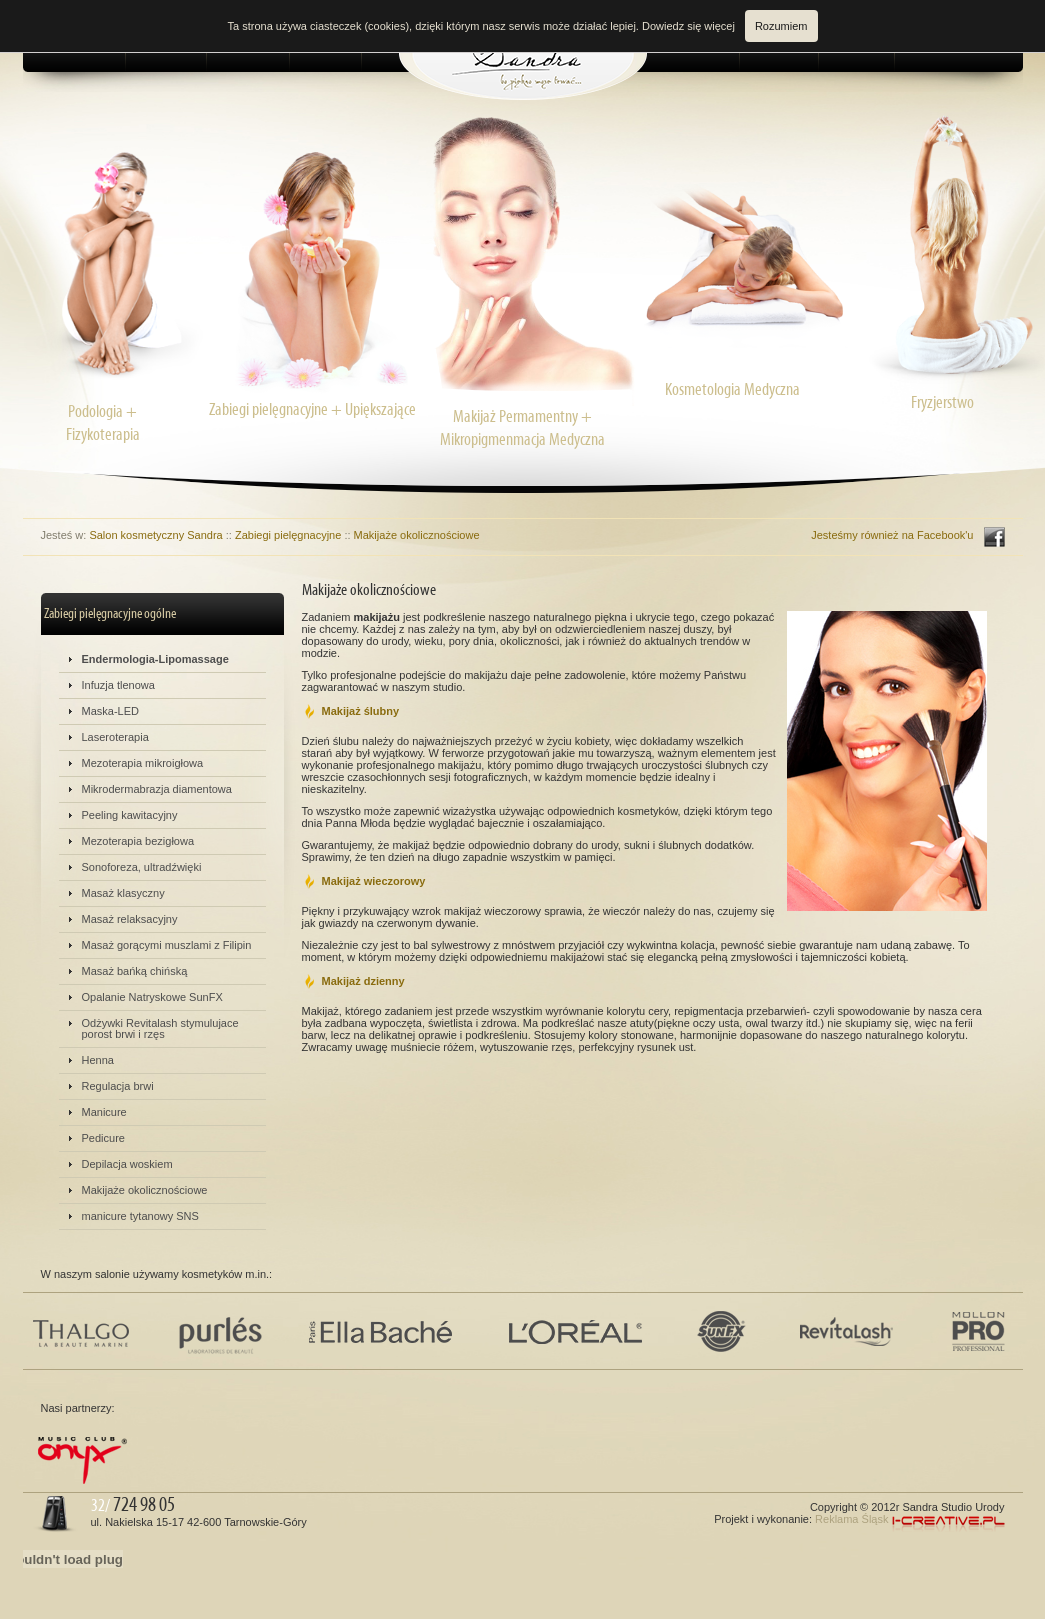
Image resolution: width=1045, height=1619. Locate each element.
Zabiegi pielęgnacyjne (288, 535)
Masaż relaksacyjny (130, 919)
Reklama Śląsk (851, 1519)
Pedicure (103, 1138)
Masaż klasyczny (123, 893)
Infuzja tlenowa (118, 685)
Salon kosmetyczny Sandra (155, 535)
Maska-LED (110, 711)
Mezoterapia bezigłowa (138, 841)
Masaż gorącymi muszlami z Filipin (167, 945)
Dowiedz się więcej (688, 26)
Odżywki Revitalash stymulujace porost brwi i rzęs (160, 1028)
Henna (98, 1060)
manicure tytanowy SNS (140, 1216)
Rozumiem (781, 26)
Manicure (104, 1112)
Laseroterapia (115, 737)
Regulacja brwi (118, 1086)
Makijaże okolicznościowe (417, 535)
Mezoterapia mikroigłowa (143, 763)
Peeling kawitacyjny (130, 815)
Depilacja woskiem (127, 1164)
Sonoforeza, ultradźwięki (142, 867)
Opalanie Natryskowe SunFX (152, 997)
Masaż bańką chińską (135, 971)
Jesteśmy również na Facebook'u (892, 535)
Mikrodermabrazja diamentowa (157, 789)
